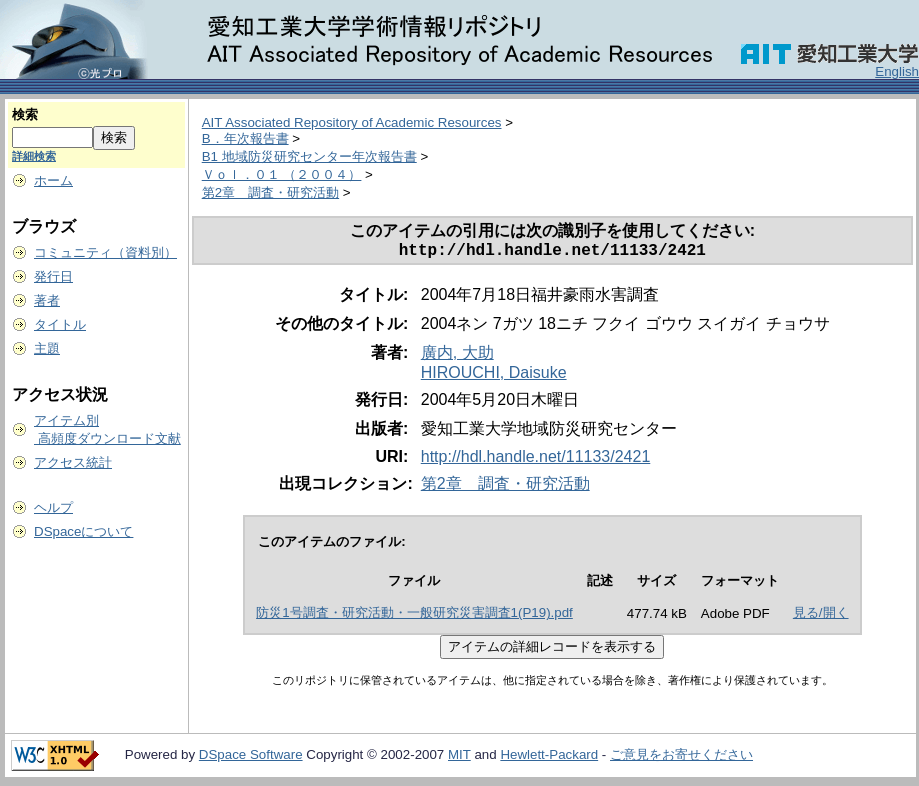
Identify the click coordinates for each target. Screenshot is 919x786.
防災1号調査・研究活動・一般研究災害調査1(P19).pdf (414, 616)
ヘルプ (53, 507)
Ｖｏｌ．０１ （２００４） (282, 174)
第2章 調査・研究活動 (270, 192)
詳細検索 (34, 156)
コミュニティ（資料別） (105, 252)
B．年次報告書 (245, 138)
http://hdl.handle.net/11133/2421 (536, 460)
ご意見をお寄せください (681, 758)
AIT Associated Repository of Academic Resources (352, 122)
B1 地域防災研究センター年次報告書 (309, 156)
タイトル (60, 324)
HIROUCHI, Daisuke (494, 376)
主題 (47, 348)
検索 (25, 114)
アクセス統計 (73, 462)
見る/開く (821, 616)
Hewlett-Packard (549, 758)
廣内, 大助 (457, 356)
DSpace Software (251, 758)
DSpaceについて (83, 531)
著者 (47, 300)
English (897, 71)
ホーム (53, 180)
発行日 (53, 276)
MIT (459, 758)
